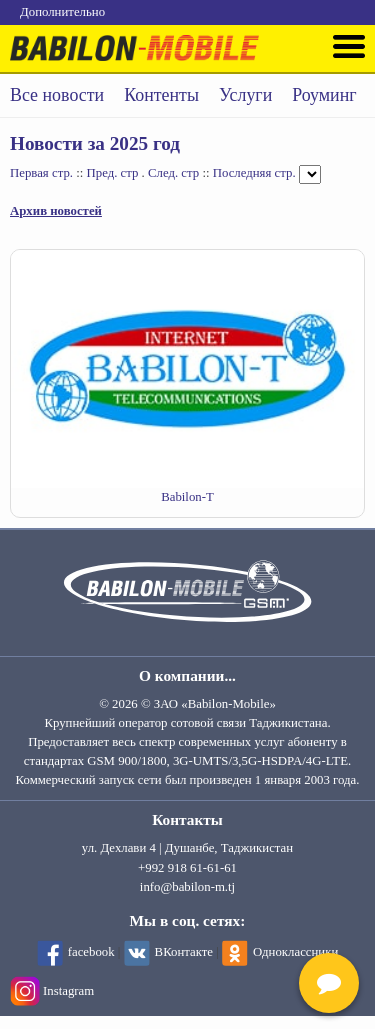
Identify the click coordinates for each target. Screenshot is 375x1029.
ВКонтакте (184, 952)
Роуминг (324, 95)
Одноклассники (295, 952)
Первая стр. (41, 173)
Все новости (57, 95)
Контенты (161, 95)
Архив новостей (56, 211)
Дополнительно (62, 12)
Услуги (245, 95)
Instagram (68, 991)
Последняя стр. (254, 173)
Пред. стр (113, 173)
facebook (91, 952)
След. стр (173, 173)
